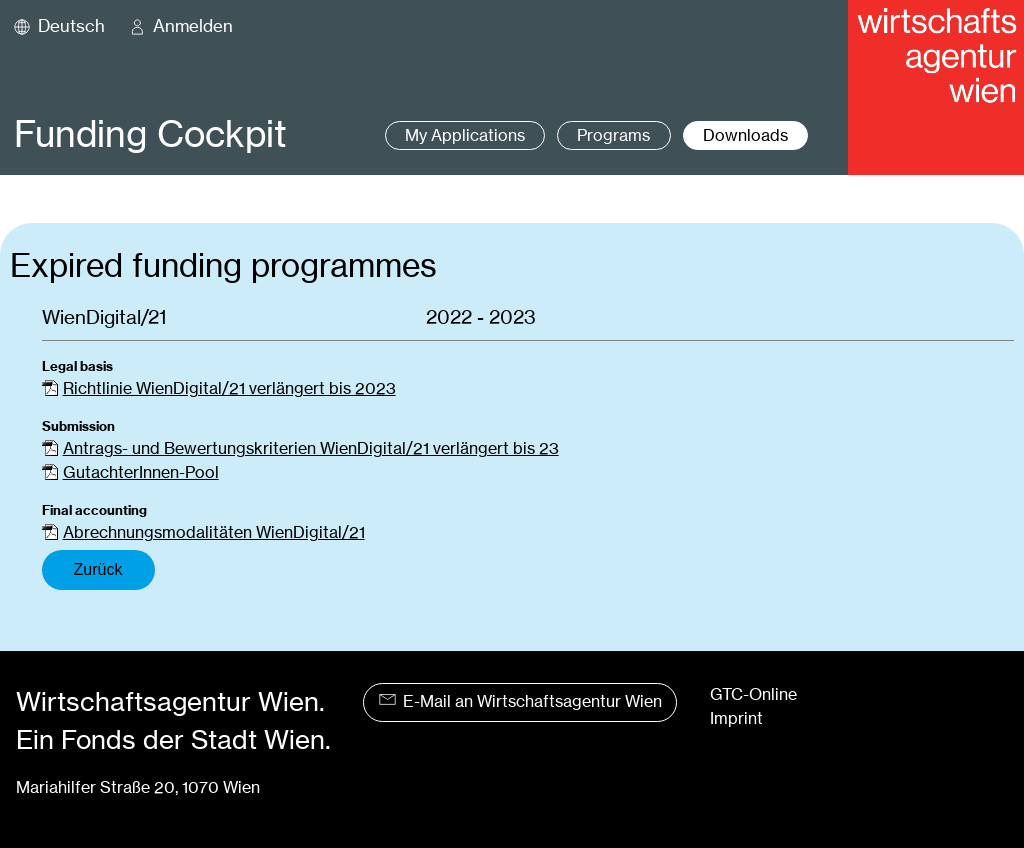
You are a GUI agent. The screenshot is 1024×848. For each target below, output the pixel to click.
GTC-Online (753, 694)
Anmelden (193, 26)
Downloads (745, 135)
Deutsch (71, 26)
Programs (613, 135)
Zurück (98, 569)
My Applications (465, 135)
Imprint (736, 718)
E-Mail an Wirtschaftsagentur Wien (520, 701)
